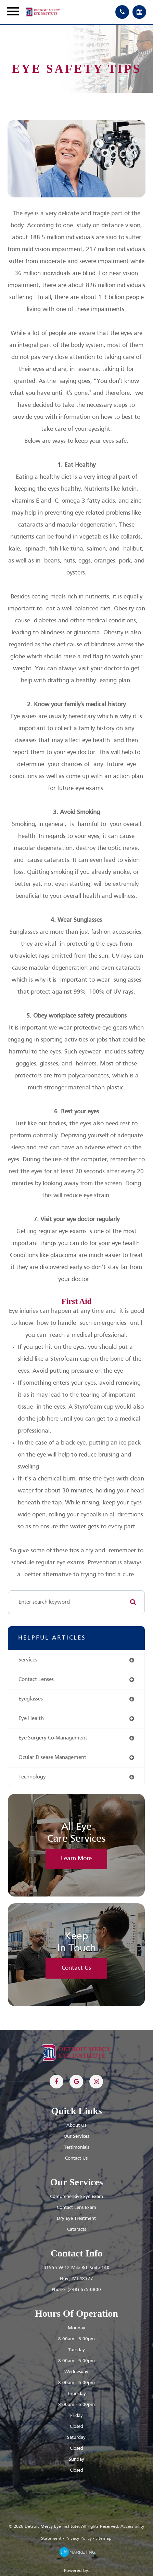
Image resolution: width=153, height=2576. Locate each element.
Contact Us (76, 1968)
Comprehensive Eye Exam (76, 2197)
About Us (76, 2125)
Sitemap (103, 2539)
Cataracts (76, 2229)
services (27, 1660)
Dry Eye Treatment (76, 2218)
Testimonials (76, 2147)
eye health (31, 1718)
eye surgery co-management (52, 1738)
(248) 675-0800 (84, 2290)
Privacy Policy (78, 2539)
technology (32, 1777)
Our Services (76, 2136)
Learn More (76, 1859)
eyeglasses (30, 1699)
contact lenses (36, 1679)
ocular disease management (52, 1757)
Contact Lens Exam (76, 2207)
